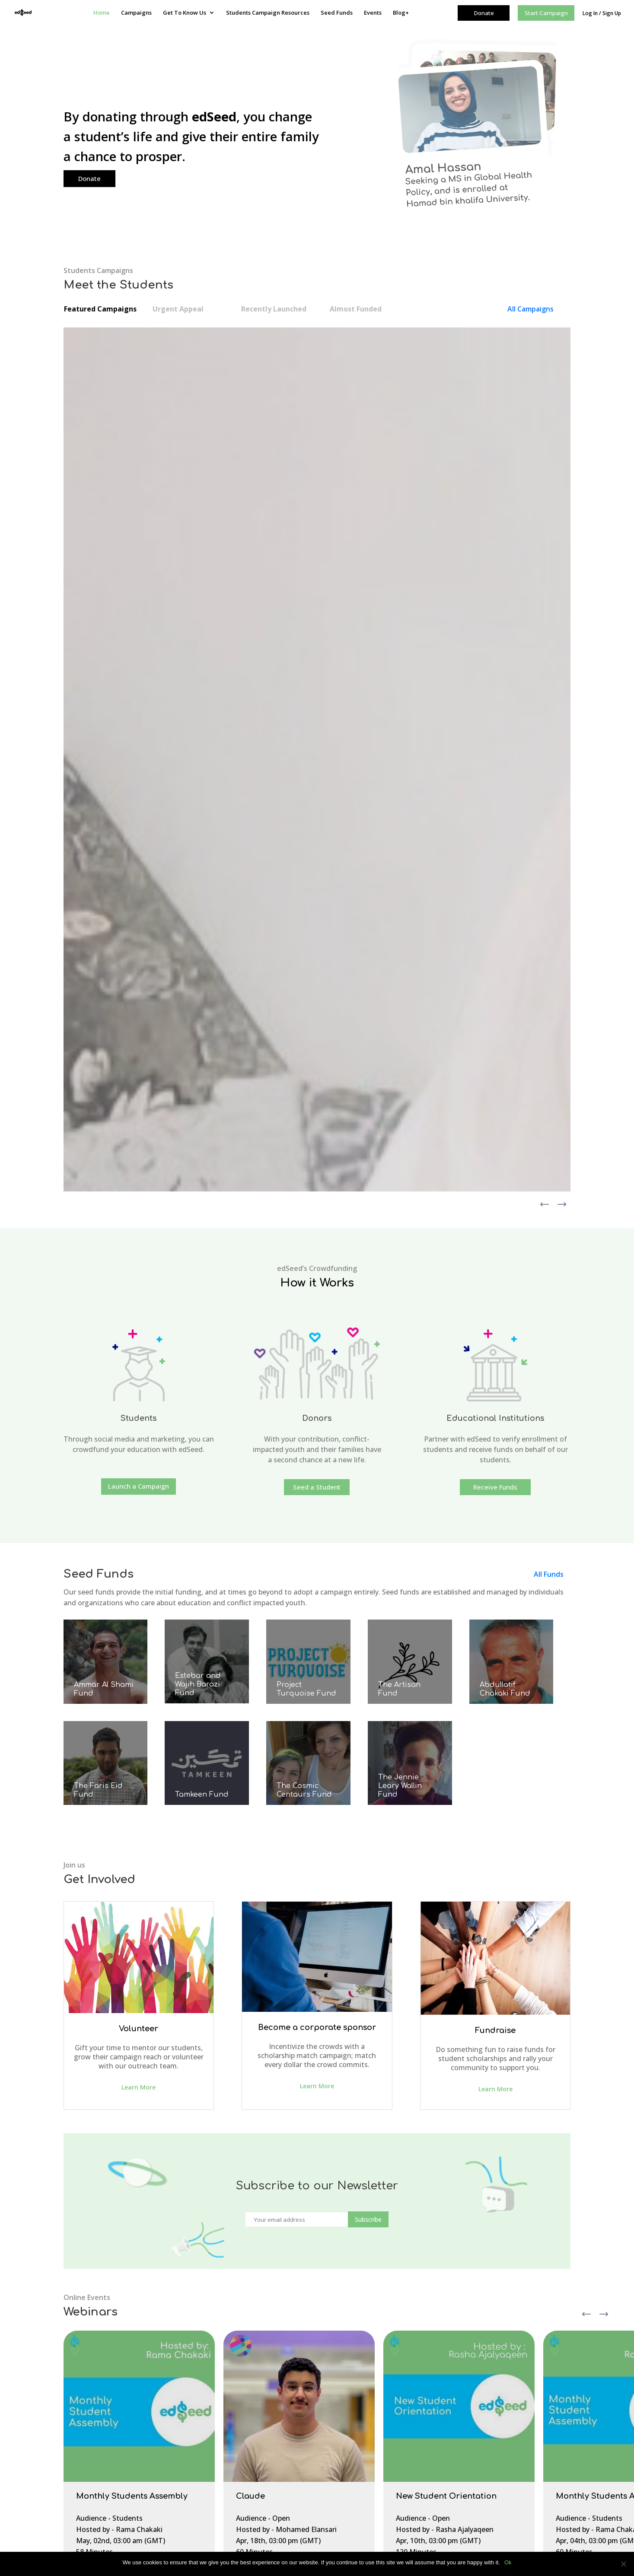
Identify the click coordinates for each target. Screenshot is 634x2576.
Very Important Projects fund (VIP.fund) (468, 2391)
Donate (89, 178)
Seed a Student (317, 833)
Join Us (264, 2437)
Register (95, 1938)
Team (262, 2415)
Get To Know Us (184, 13)
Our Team (98, 2393)
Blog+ (401, 13)
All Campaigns (530, 309)
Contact (95, 2404)
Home (101, 13)
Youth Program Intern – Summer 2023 (308, 2472)
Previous (586, 1658)
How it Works (273, 2449)
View (75, 541)
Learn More (138, 1434)
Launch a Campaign (138, 833)
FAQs (91, 2415)
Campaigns (136, 13)
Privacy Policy (103, 2439)
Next (604, 1658)
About (262, 2403)
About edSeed (104, 2381)
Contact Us (270, 2426)
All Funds (549, 921)
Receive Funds (495, 833)
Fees (261, 2460)
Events (373, 13)
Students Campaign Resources (267, 13)
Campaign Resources (113, 2427)
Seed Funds (337, 13)
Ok (508, 2562)
